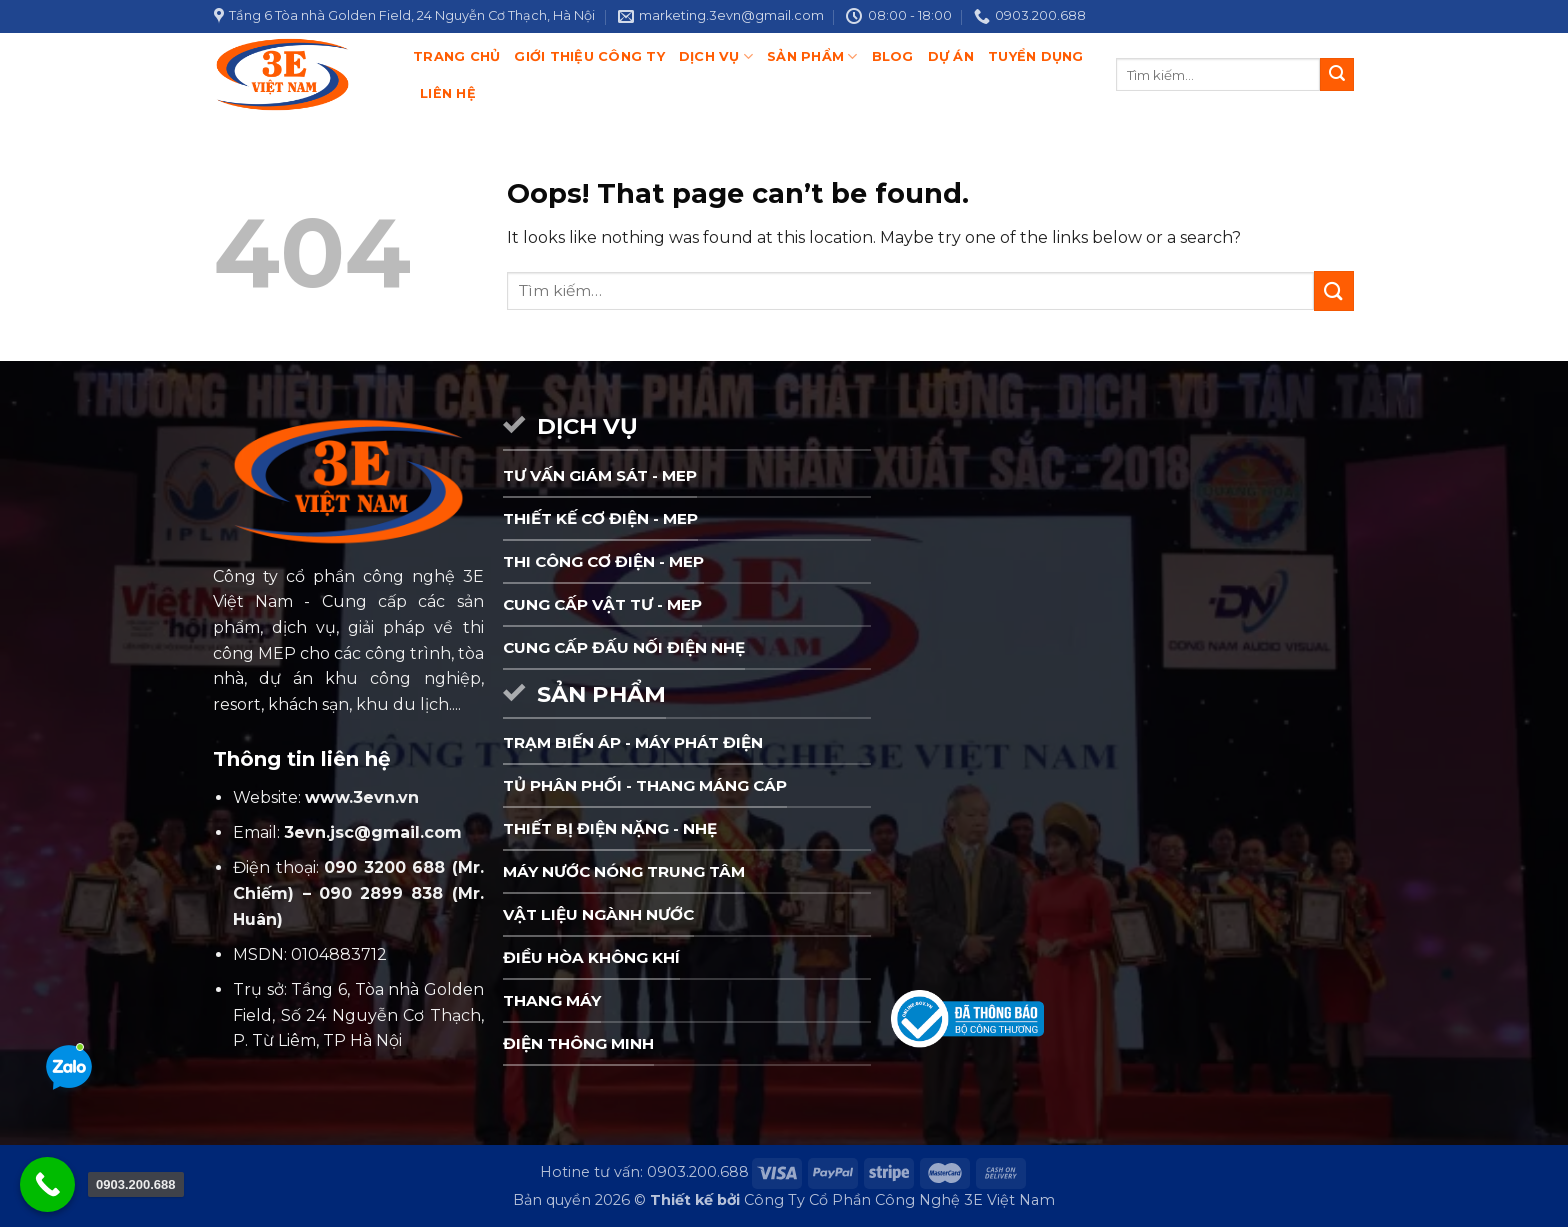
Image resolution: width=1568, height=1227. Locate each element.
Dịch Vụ (716, 56)
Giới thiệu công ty (589, 56)
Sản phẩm (812, 56)
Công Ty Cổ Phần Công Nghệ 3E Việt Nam (899, 1200)
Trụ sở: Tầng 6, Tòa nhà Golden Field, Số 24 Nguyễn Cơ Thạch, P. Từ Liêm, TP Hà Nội (358, 1015)
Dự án (951, 56)
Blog (893, 56)
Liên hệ (448, 93)
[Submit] (1337, 75)
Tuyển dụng (1036, 56)
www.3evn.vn (362, 797)
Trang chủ (456, 56)
